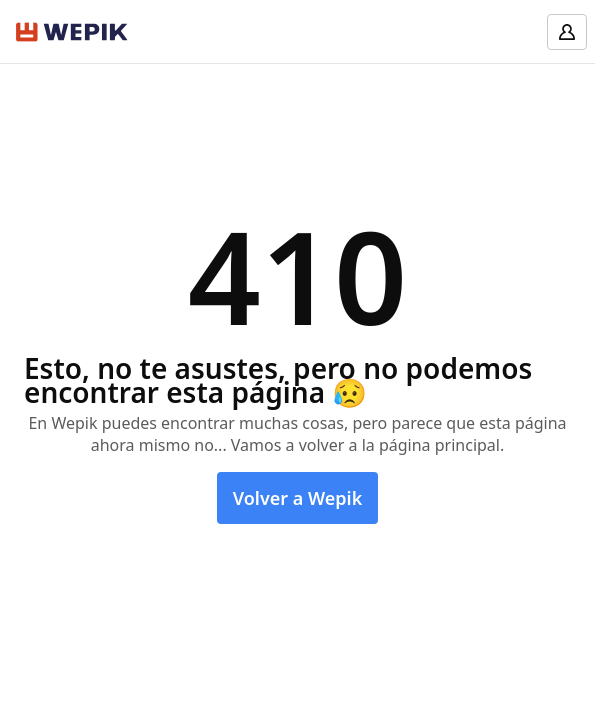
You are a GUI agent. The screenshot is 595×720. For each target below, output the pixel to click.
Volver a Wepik (298, 498)
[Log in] (567, 32)
